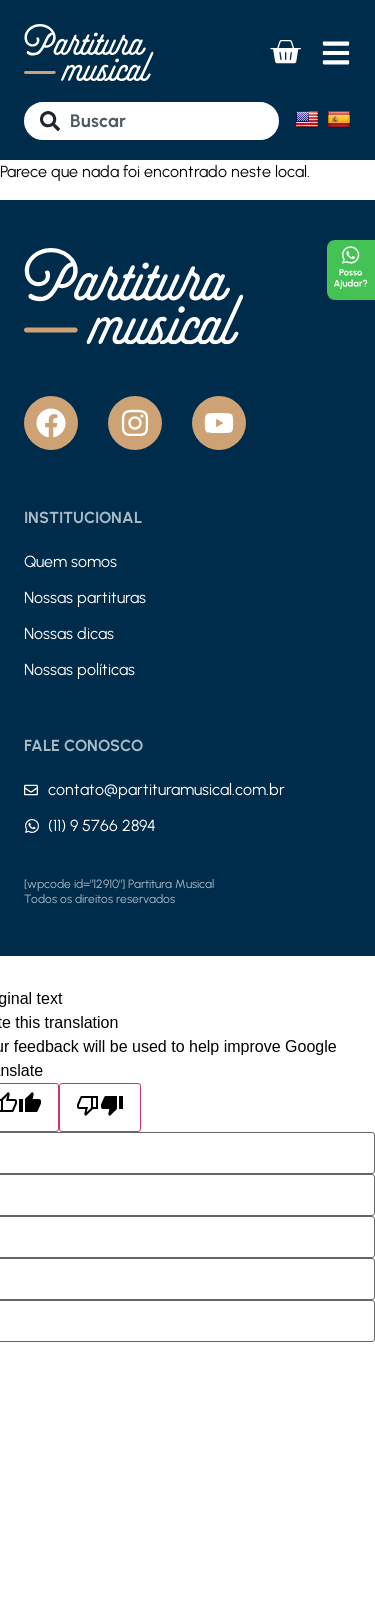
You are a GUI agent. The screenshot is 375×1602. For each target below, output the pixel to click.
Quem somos (70, 561)
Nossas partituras (85, 597)
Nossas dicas (69, 633)
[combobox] (151, 121)
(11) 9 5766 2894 (102, 825)
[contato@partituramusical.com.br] (31, 790)
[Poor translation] (100, 1107)
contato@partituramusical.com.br (166, 789)
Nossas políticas (79, 669)
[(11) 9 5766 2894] (32, 826)
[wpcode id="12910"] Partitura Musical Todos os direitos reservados (119, 892)
